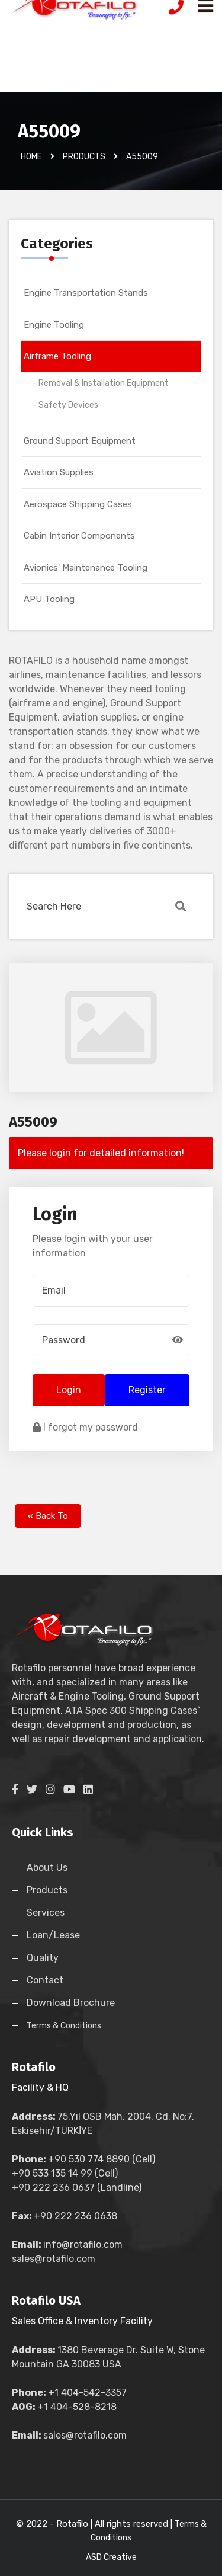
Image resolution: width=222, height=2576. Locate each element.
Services (46, 1912)
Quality (43, 1957)
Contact (45, 1980)
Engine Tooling (54, 324)
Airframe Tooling (57, 356)
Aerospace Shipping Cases (78, 504)
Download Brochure (71, 2002)
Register (147, 1390)
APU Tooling (49, 599)
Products (47, 1890)
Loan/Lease (53, 1935)
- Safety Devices (65, 405)
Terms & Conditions (64, 2026)
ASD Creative (111, 2557)
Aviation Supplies (59, 472)
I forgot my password (85, 1427)
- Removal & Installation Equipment (101, 383)
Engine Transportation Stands (86, 292)
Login (68, 1390)
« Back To (48, 1516)
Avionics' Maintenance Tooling (85, 567)
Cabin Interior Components (79, 535)
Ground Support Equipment (80, 441)
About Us (47, 1867)
